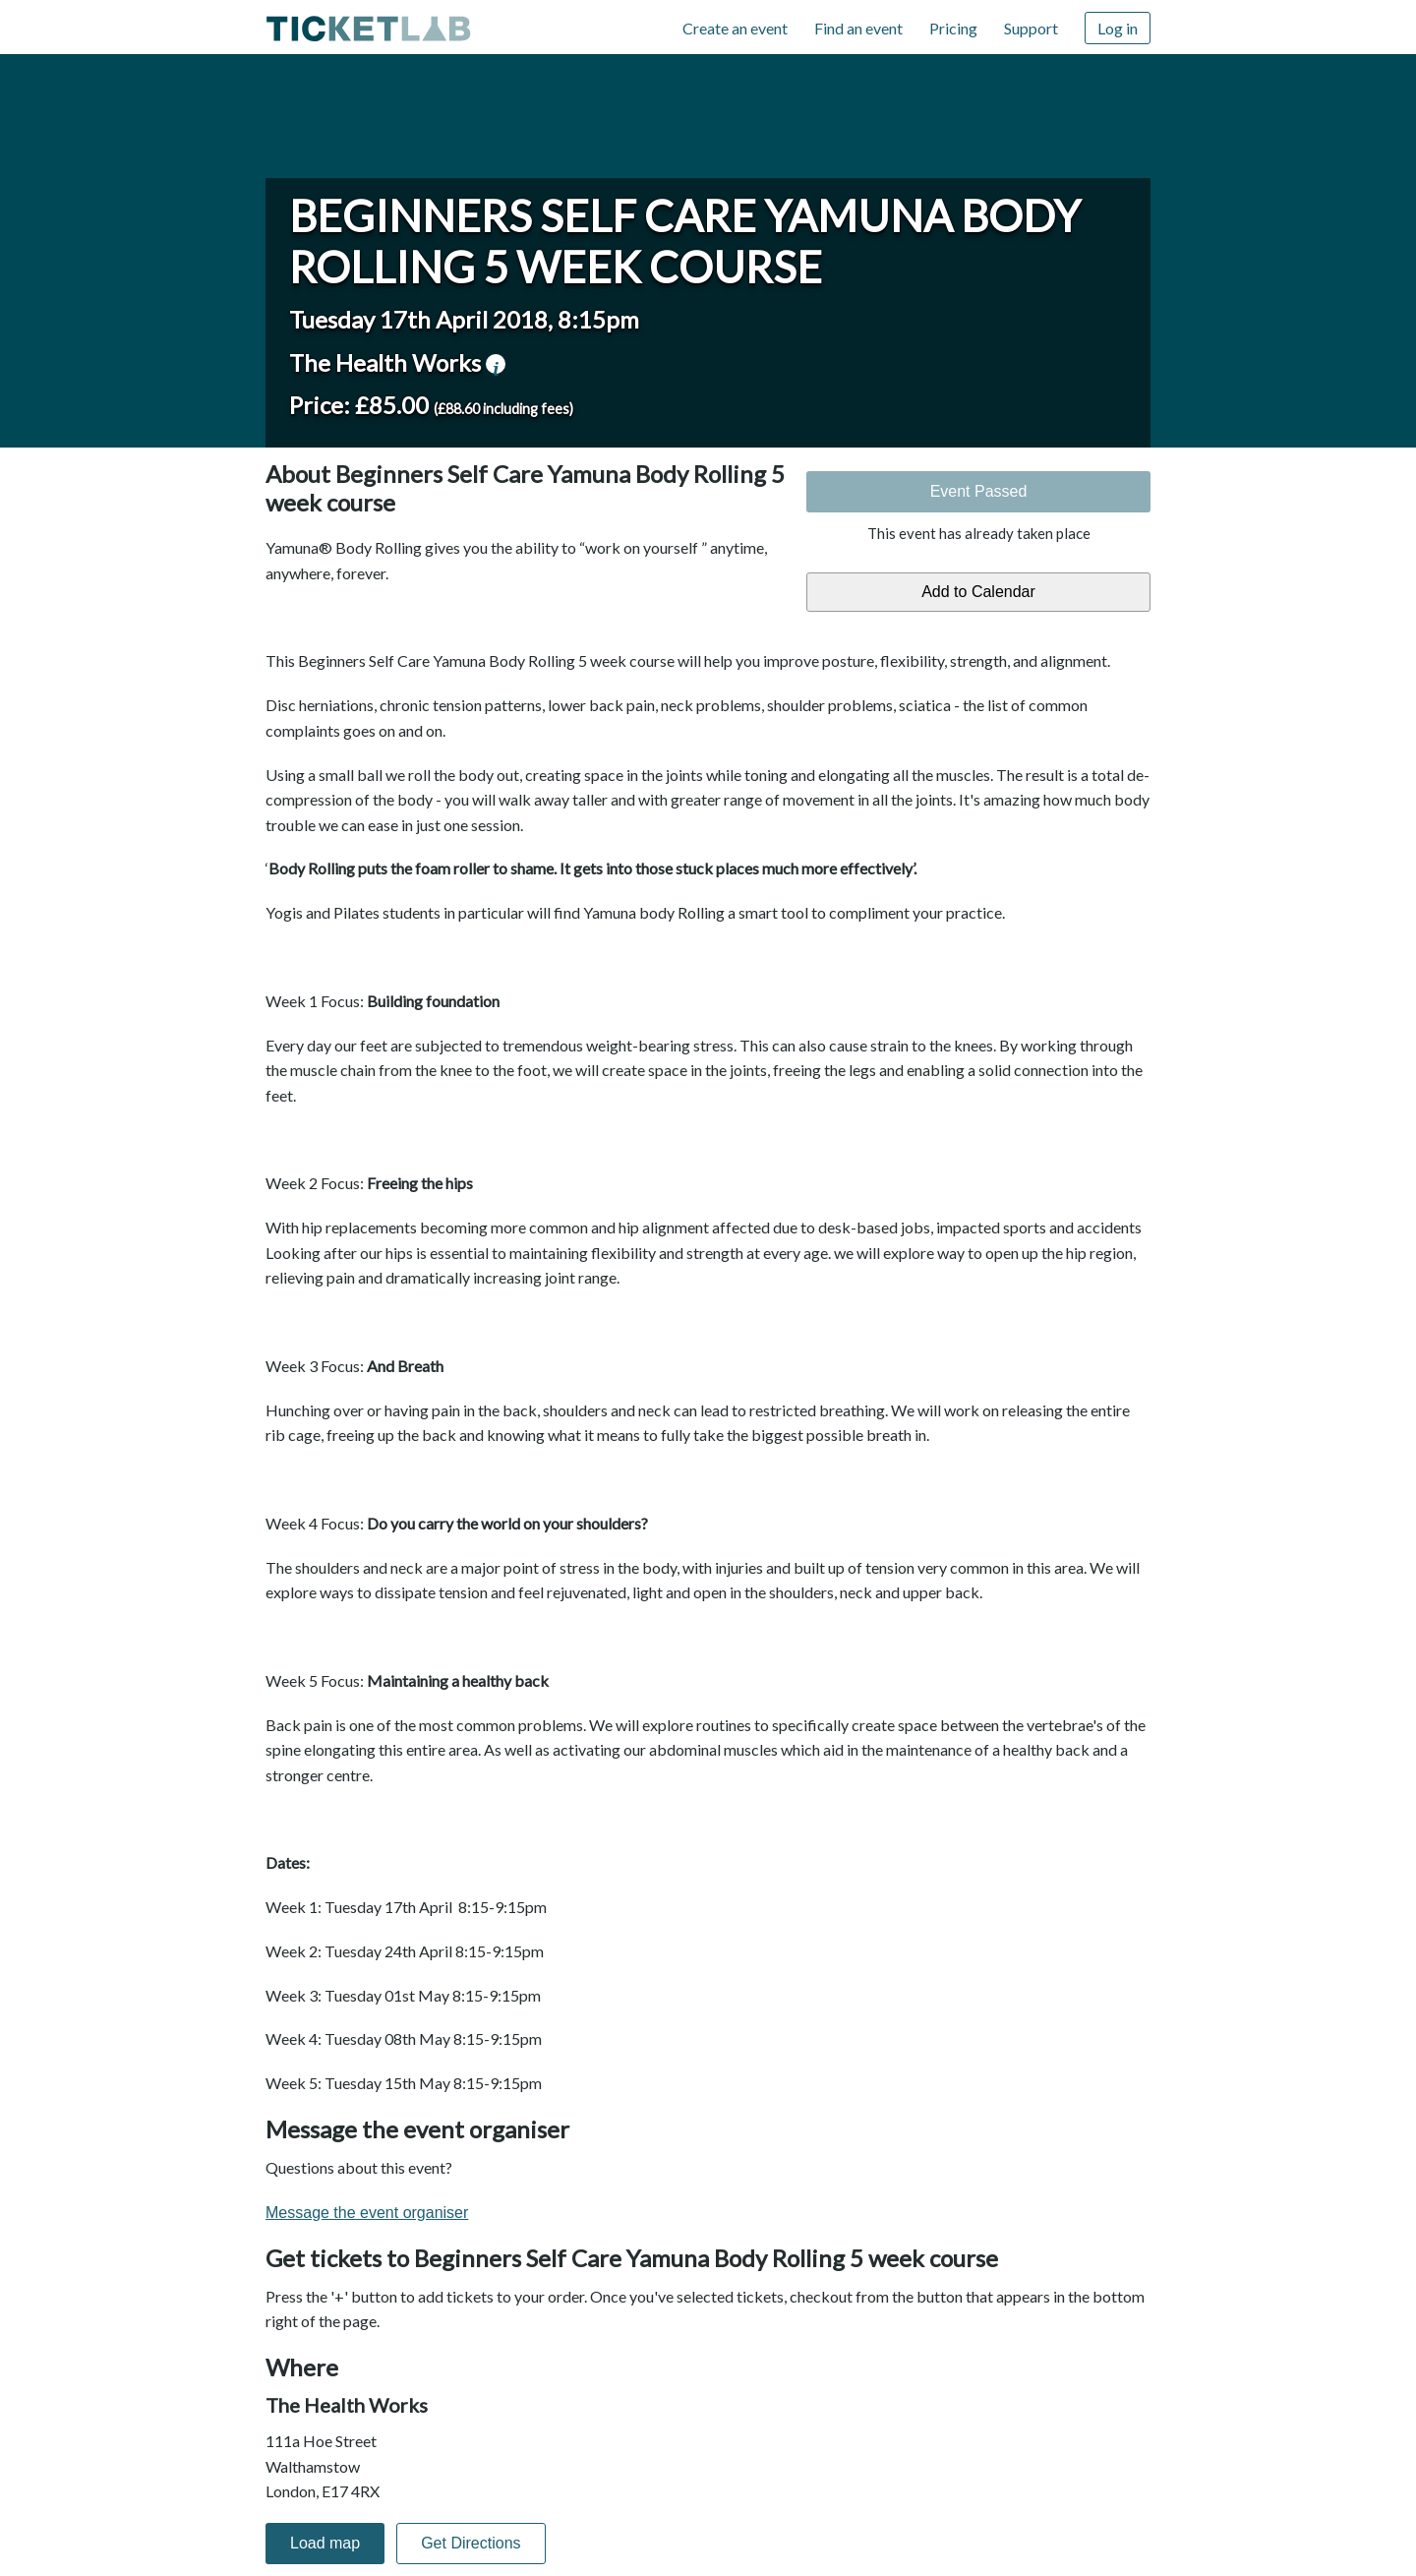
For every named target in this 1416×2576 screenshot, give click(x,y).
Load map (325, 2543)
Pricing (953, 28)
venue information (495, 364)
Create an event (735, 28)
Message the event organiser (367, 2212)
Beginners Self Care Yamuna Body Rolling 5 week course (685, 241)
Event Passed (979, 491)
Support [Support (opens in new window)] (1031, 28)
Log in (1117, 28)
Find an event (858, 28)
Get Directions (470, 2543)
